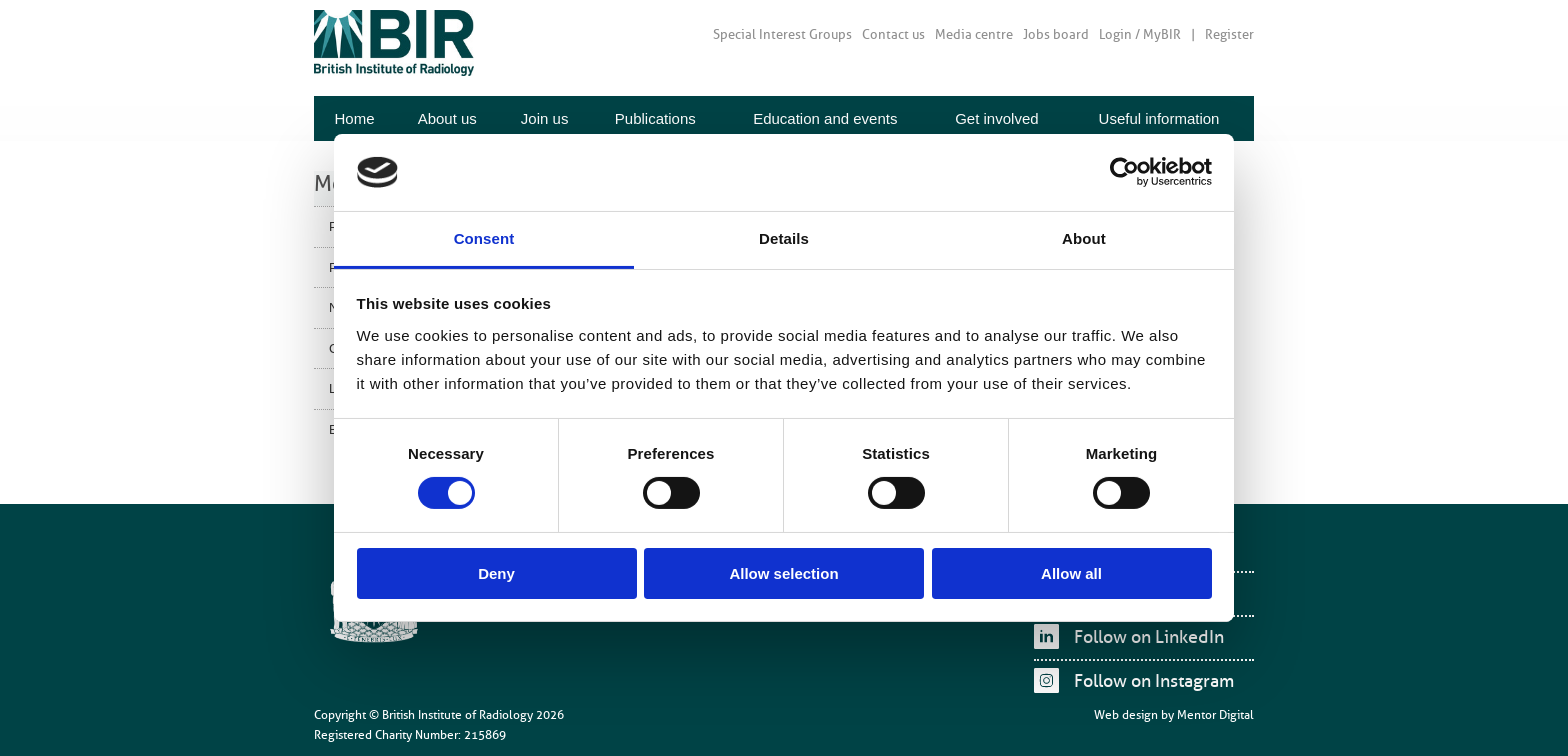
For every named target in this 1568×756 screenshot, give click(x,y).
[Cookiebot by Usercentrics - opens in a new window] (1124, 172)
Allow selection (783, 573)
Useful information (1159, 118)
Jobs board (1056, 34)
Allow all (1071, 573)
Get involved (996, 118)
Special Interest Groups (782, 34)
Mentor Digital (1215, 715)
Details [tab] (784, 238)
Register (1229, 34)
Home (354, 118)
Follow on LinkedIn (1149, 637)
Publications (655, 118)
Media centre (974, 34)
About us (447, 118)
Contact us (893, 34)
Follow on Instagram (1154, 681)
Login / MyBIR (1140, 34)
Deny (496, 573)
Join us (545, 118)
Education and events (825, 118)
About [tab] (1084, 238)
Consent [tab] (484, 238)
